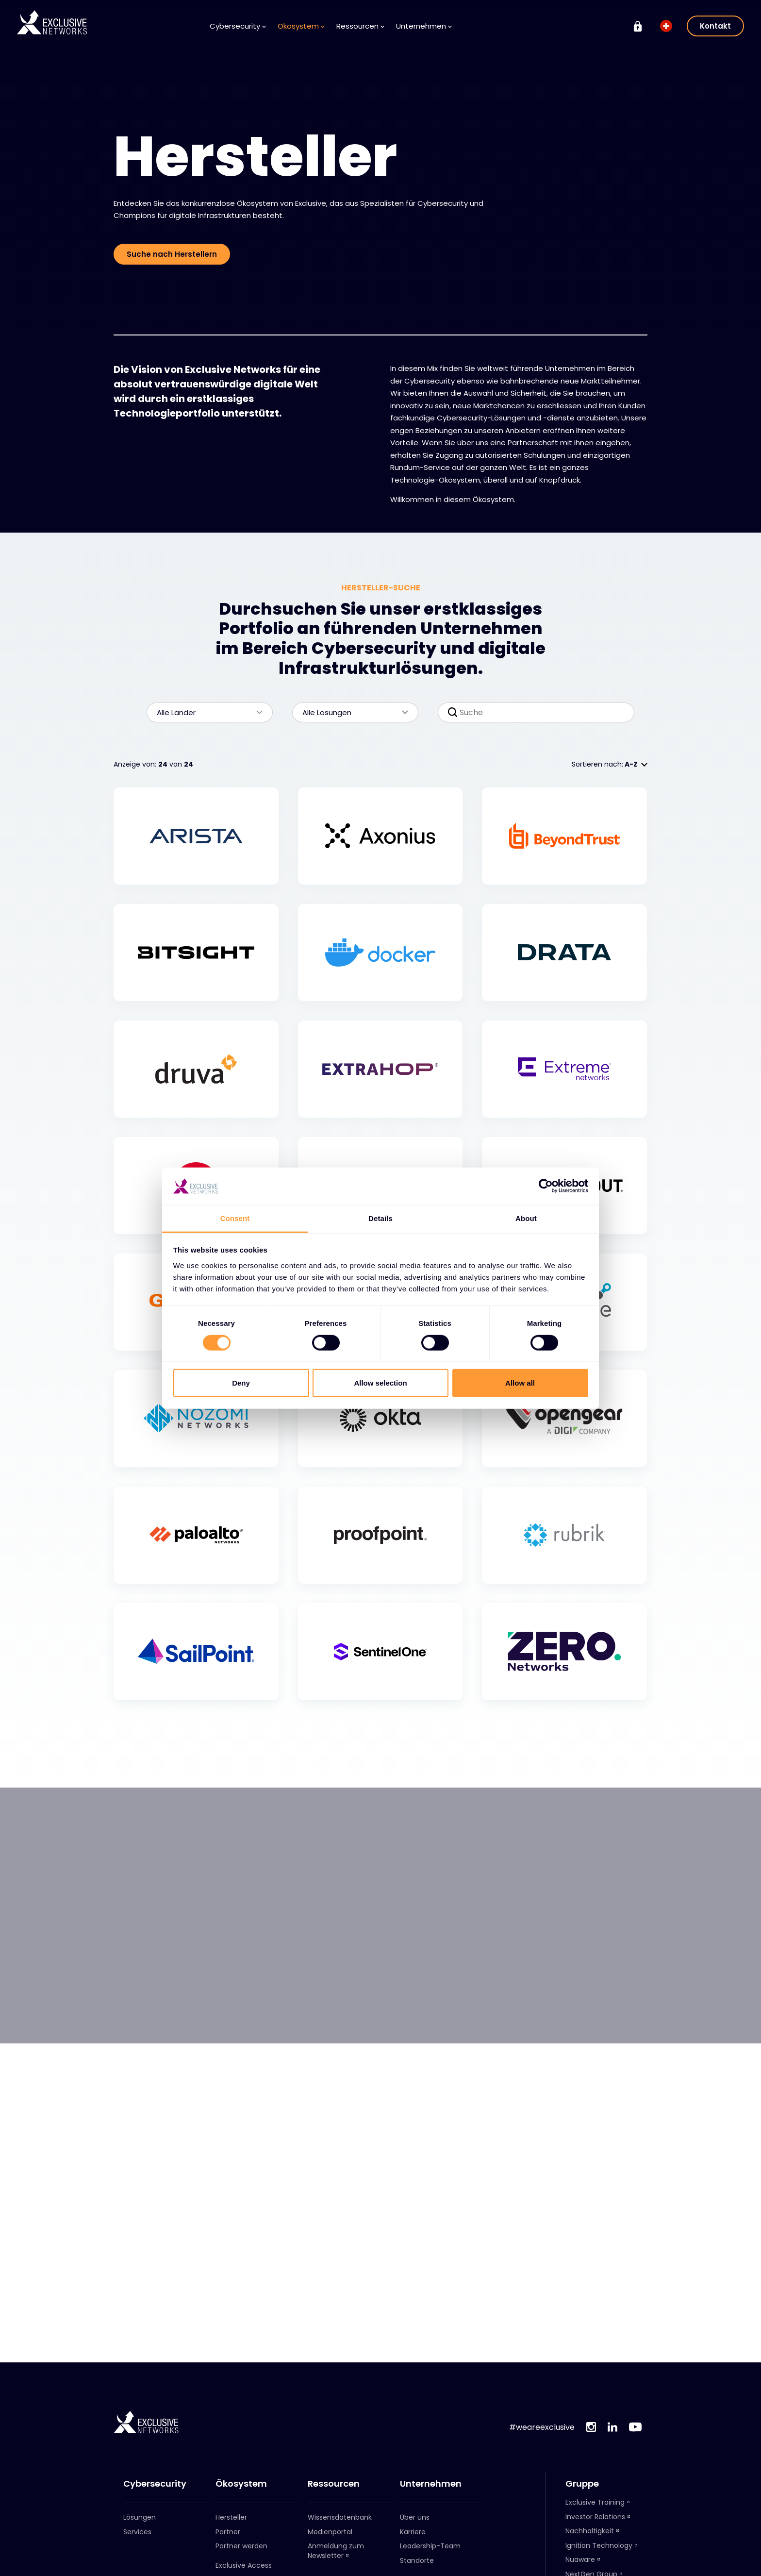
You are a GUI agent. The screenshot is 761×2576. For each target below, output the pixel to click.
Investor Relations (595, 2517)
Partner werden (241, 2546)
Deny (241, 1383)
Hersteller (231, 2517)
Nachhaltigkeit (589, 2531)
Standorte (417, 2560)
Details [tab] (380, 1218)
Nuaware (580, 2559)
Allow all (520, 1383)
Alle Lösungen (350, 712)
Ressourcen (360, 26)
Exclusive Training (595, 2502)
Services (137, 2532)
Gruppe (582, 2483)
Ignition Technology (598, 2545)
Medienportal (330, 2532)
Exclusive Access (243, 2565)
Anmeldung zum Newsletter (336, 2550)
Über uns (415, 2517)
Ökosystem (301, 26)
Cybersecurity (238, 26)
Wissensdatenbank (340, 2517)
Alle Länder (205, 712)
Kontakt (715, 26)
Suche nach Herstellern (172, 254)
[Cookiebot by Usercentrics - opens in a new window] (545, 1186)
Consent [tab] (235, 1218)
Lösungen (139, 2517)
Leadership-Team (430, 2546)
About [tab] (526, 1218)
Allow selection (380, 1383)
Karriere (413, 2532)
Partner (227, 2532)
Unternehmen (424, 26)
